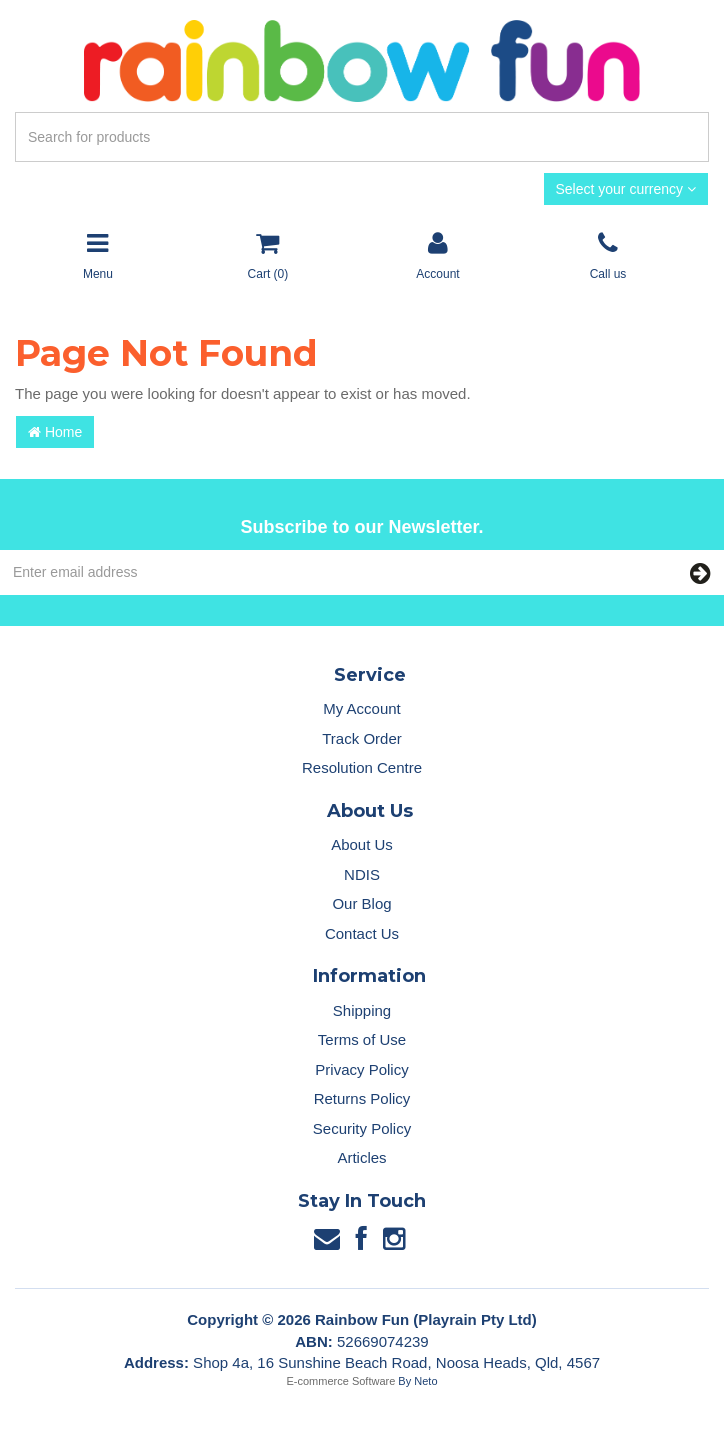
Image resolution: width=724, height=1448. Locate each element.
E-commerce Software (341, 1381)
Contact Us (362, 933)
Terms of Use (362, 1039)
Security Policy (362, 1128)
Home (55, 432)
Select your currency (626, 189)
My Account (362, 708)
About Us (362, 844)
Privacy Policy (361, 1069)
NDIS (362, 874)
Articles (361, 1157)
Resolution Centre (362, 767)
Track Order (361, 738)
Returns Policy (362, 1098)
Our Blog (361, 903)
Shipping (362, 1010)
